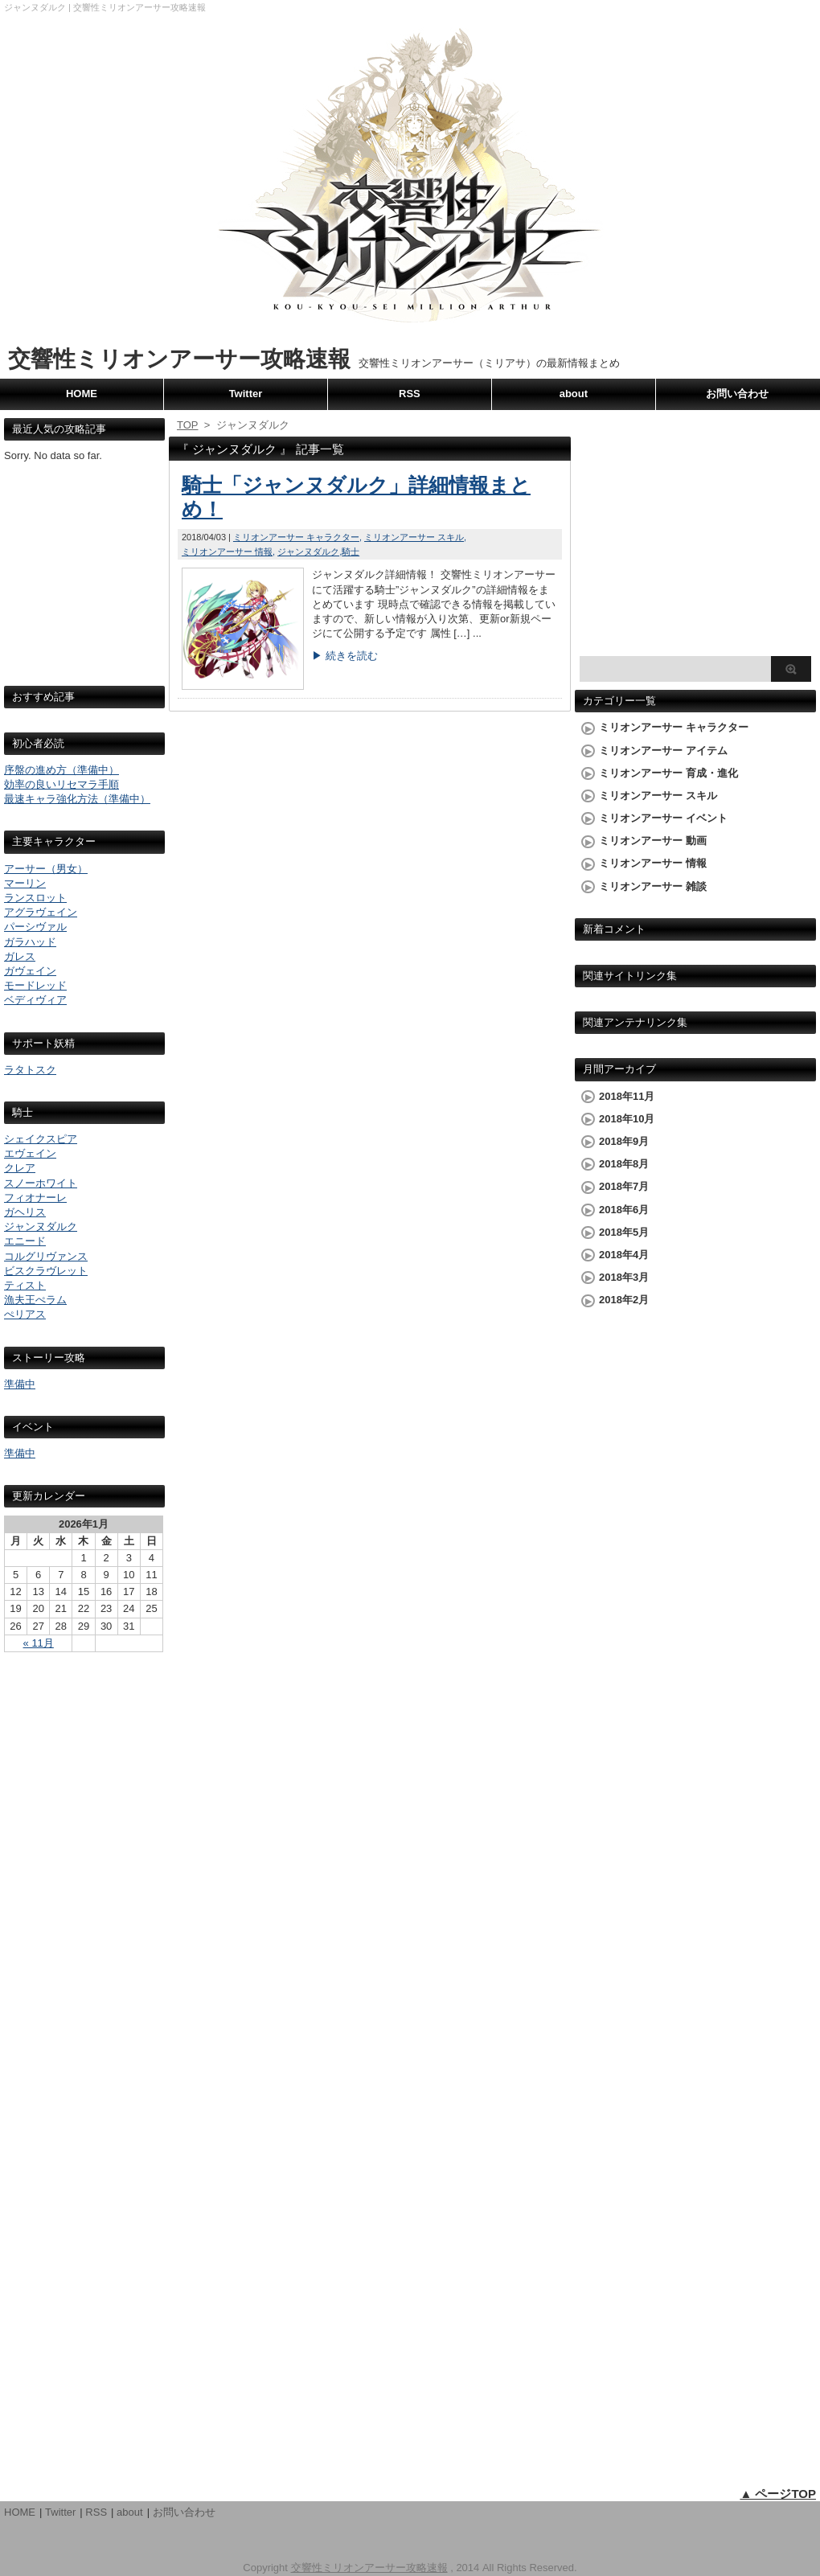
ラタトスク (30, 1070)
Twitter (246, 394)
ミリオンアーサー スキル (414, 537)
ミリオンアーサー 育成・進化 (668, 773)
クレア (19, 1168)
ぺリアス (25, 1314)
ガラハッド (30, 942)
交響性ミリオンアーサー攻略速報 (179, 359)
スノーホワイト (40, 1183)
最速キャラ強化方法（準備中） (77, 799)
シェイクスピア (40, 1139)
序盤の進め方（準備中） (61, 770)
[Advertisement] (84, 588)
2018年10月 (626, 1119)
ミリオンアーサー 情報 (227, 551)
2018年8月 (624, 1164)
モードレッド (35, 985)
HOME (81, 394)
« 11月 (38, 1643)
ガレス (19, 956)
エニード (25, 1241)
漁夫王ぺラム (35, 1300)
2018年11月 (626, 1096)
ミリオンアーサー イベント (663, 818)
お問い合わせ (737, 394)
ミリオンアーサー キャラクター (296, 537)
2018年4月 (624, 1255)
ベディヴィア (35, 1000)
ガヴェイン (30, 971)
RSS (409, 394)
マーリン (25, 883)
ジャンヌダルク (40, 1226)
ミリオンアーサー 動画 (653, 841)
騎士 (350, 551)
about (574, 394)
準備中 (19, 1384)
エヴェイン (30, 1153)
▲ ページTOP (778, 2493)
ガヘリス (25, 1212)
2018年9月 (624, 1141)
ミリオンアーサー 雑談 (653, 886)
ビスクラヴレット (46, 1271)
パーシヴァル (35, 927)
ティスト (25, 1285)
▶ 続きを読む (345, 656)
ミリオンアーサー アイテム (663, 750)
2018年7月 (624, 1186)
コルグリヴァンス (46, 1256)
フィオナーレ (35, 1198)
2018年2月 (624, 1300)
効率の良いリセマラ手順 (61, 784)
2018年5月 (624, 1232)
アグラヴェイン (40, 912)
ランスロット (35, 898)
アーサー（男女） (46, 869)
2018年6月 (624, 1210)
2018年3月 (624, 1277)
